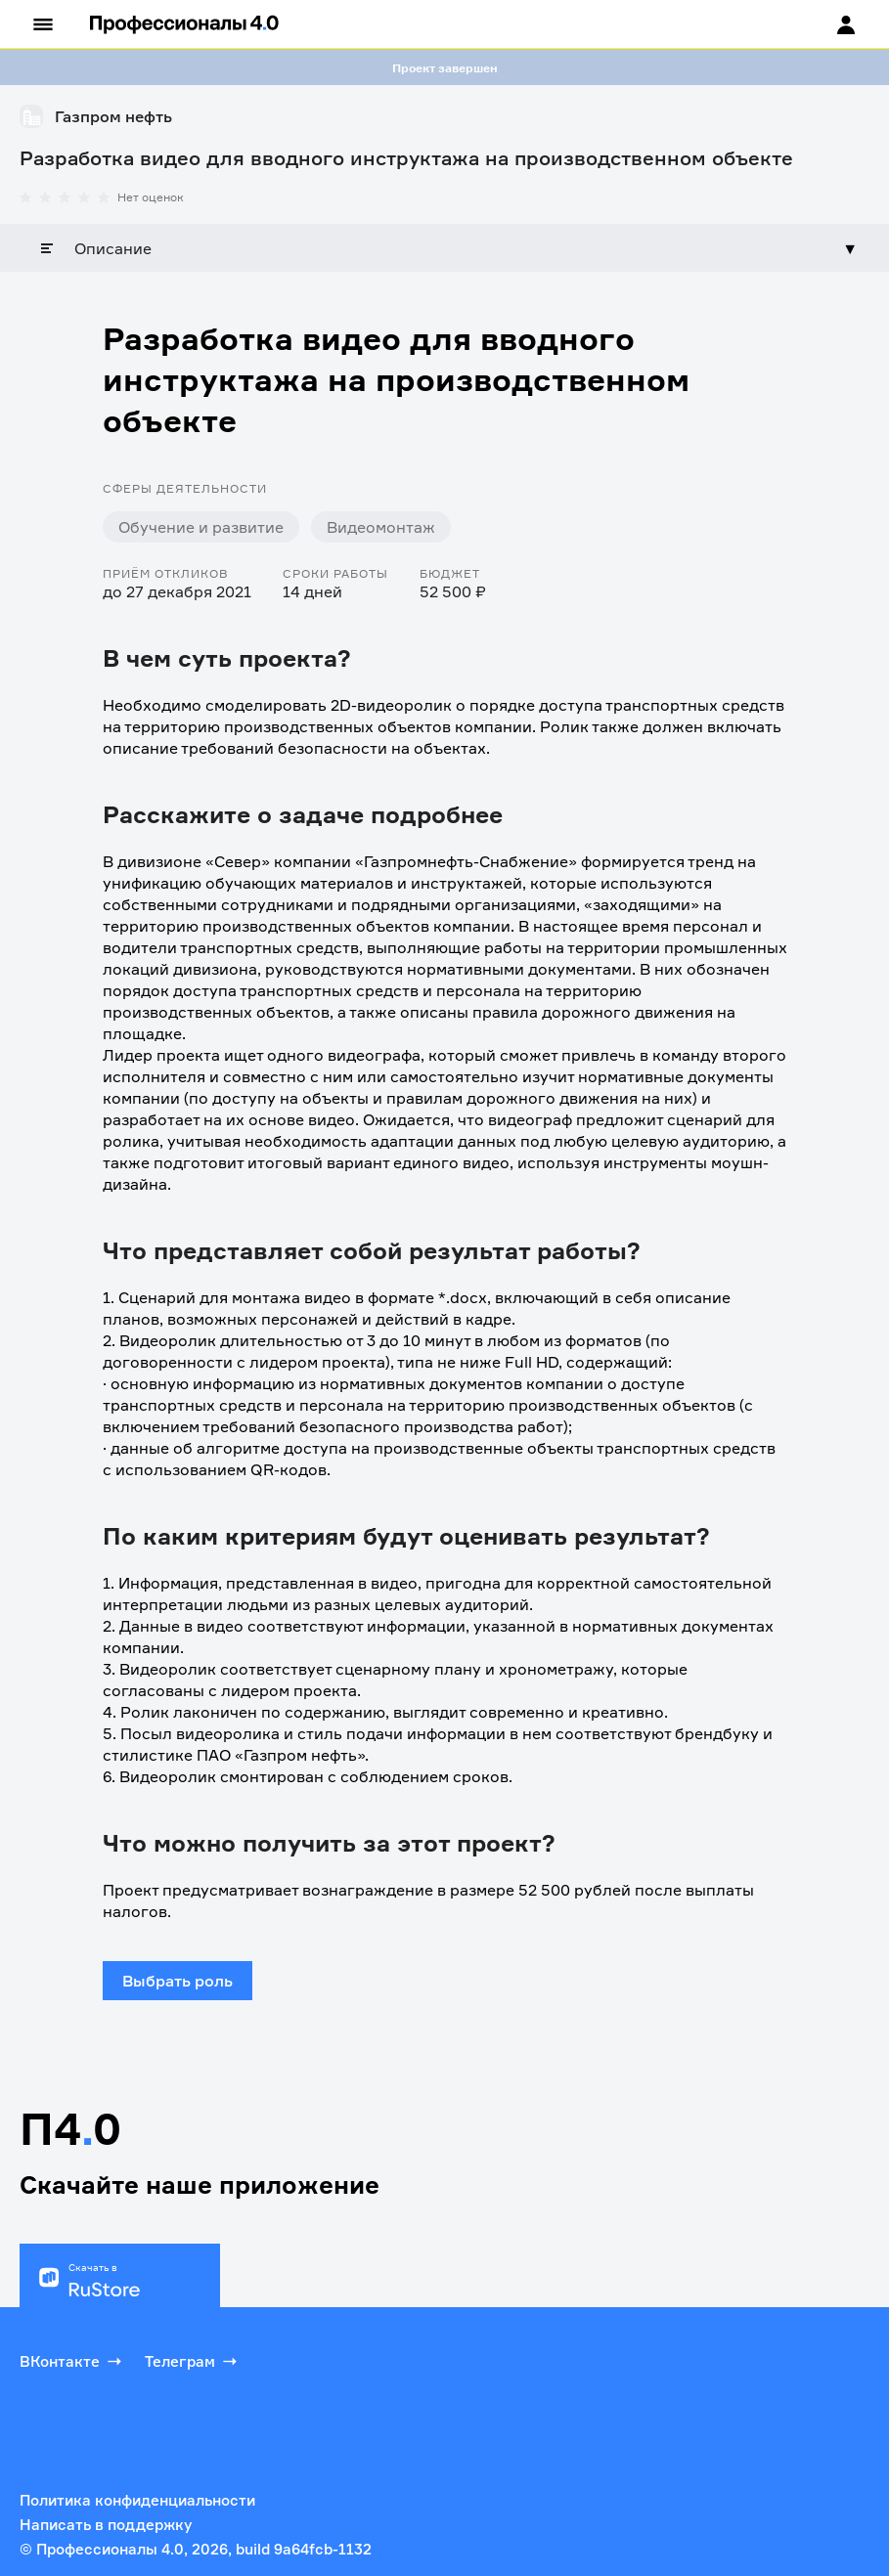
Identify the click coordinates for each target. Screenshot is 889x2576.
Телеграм (193, 2361)
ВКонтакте (72, 2361)
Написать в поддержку (106, 2524)
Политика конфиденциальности (137, 2500)
